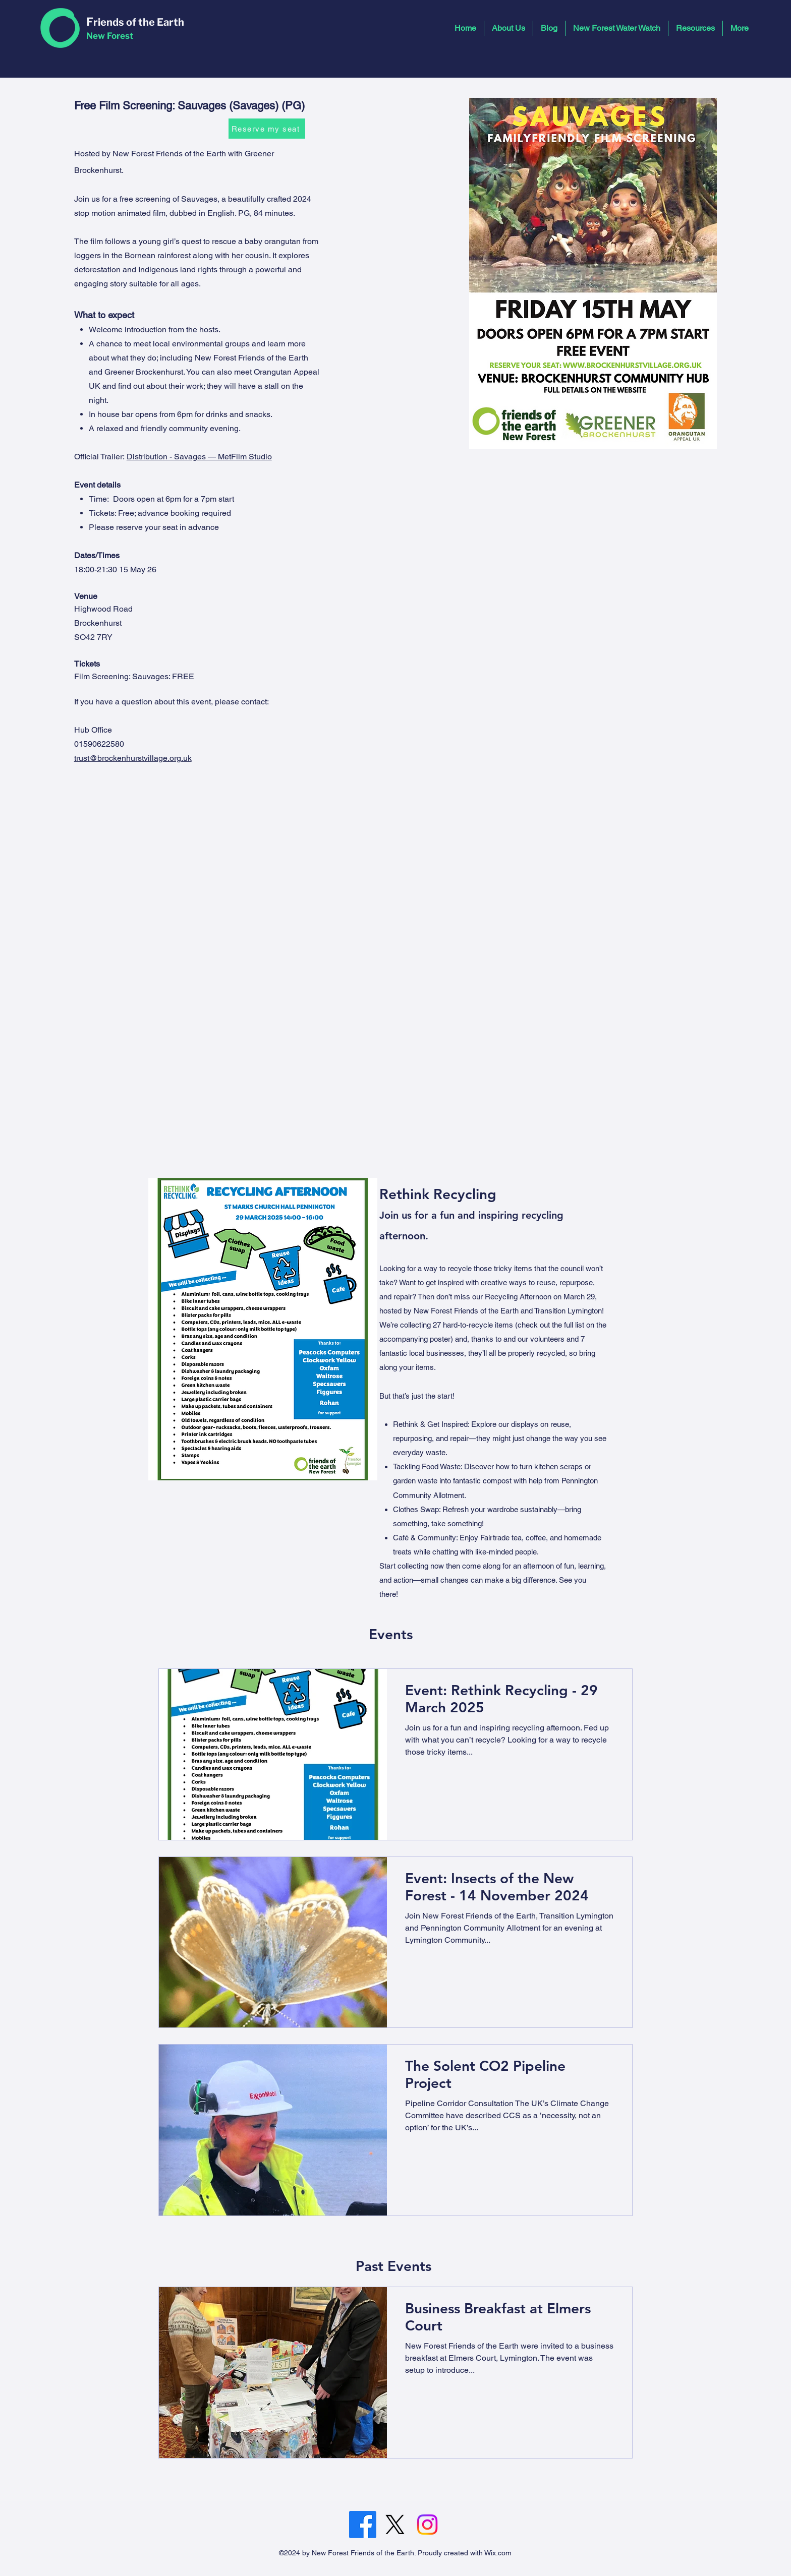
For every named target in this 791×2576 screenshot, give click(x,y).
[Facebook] (362, 2524)
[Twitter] (395, 2524)
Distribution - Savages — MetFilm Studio (199, 456)
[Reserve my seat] (267, 128)
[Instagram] (427, 2524)
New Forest (109, 36)
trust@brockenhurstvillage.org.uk (133, 758)
